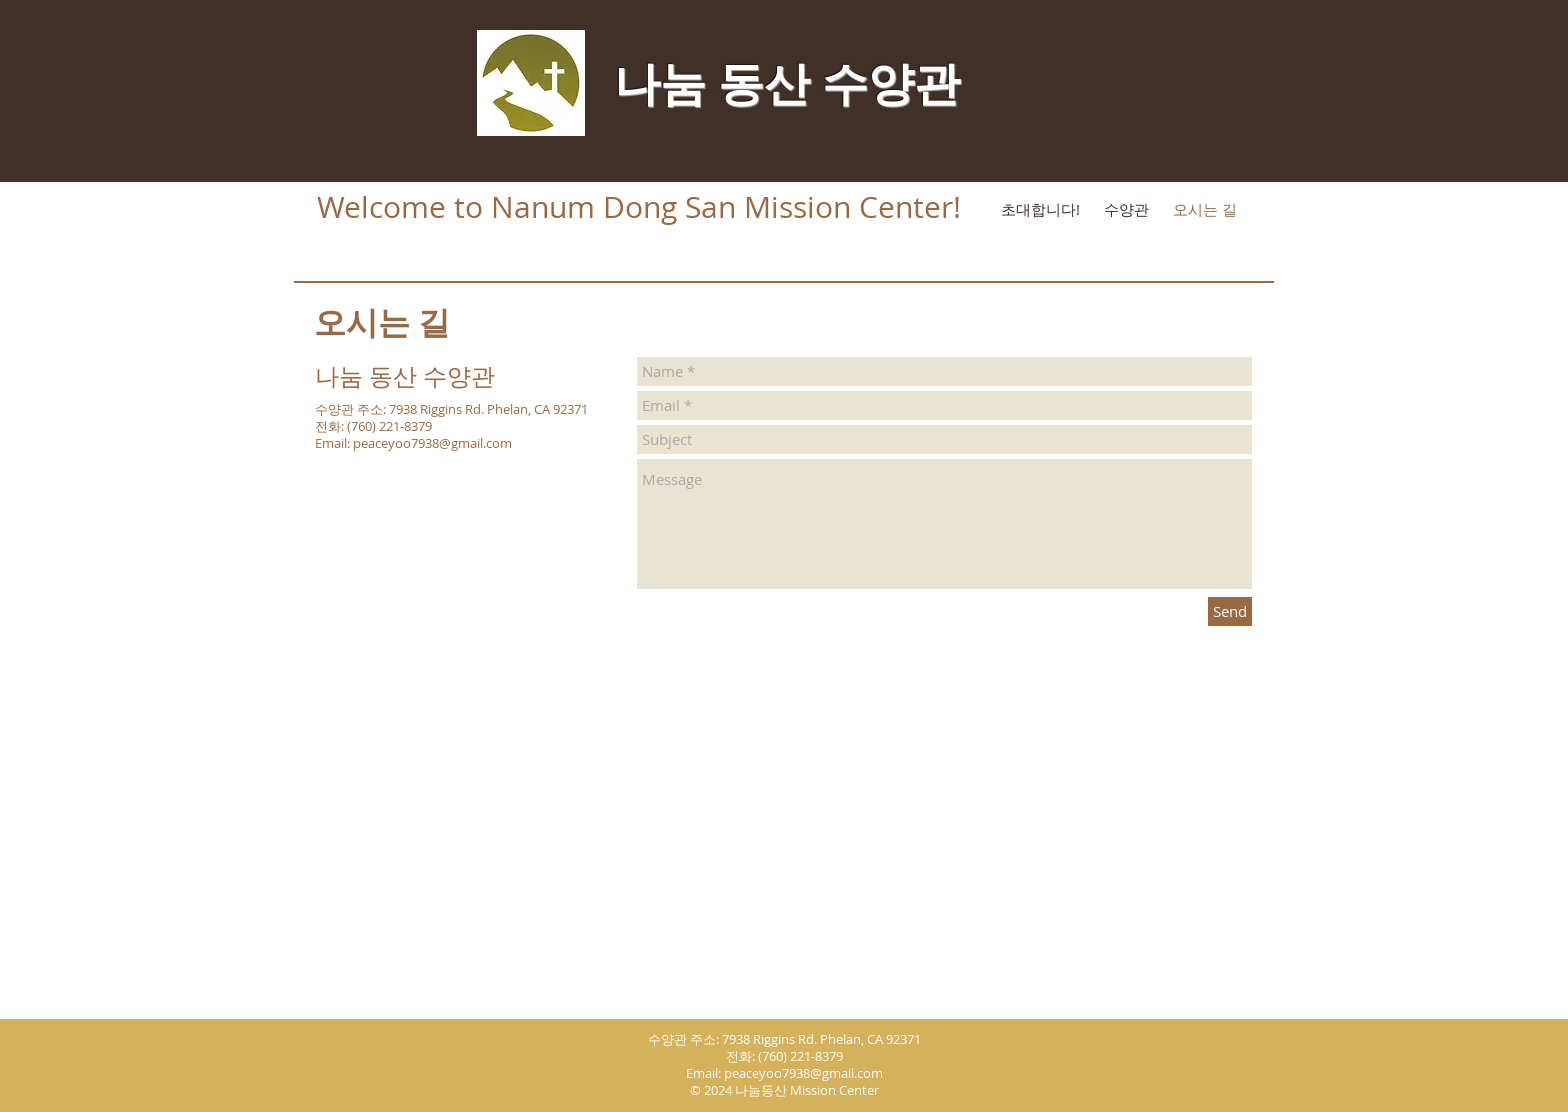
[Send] (1230, 611)
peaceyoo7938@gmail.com (432, 443)
